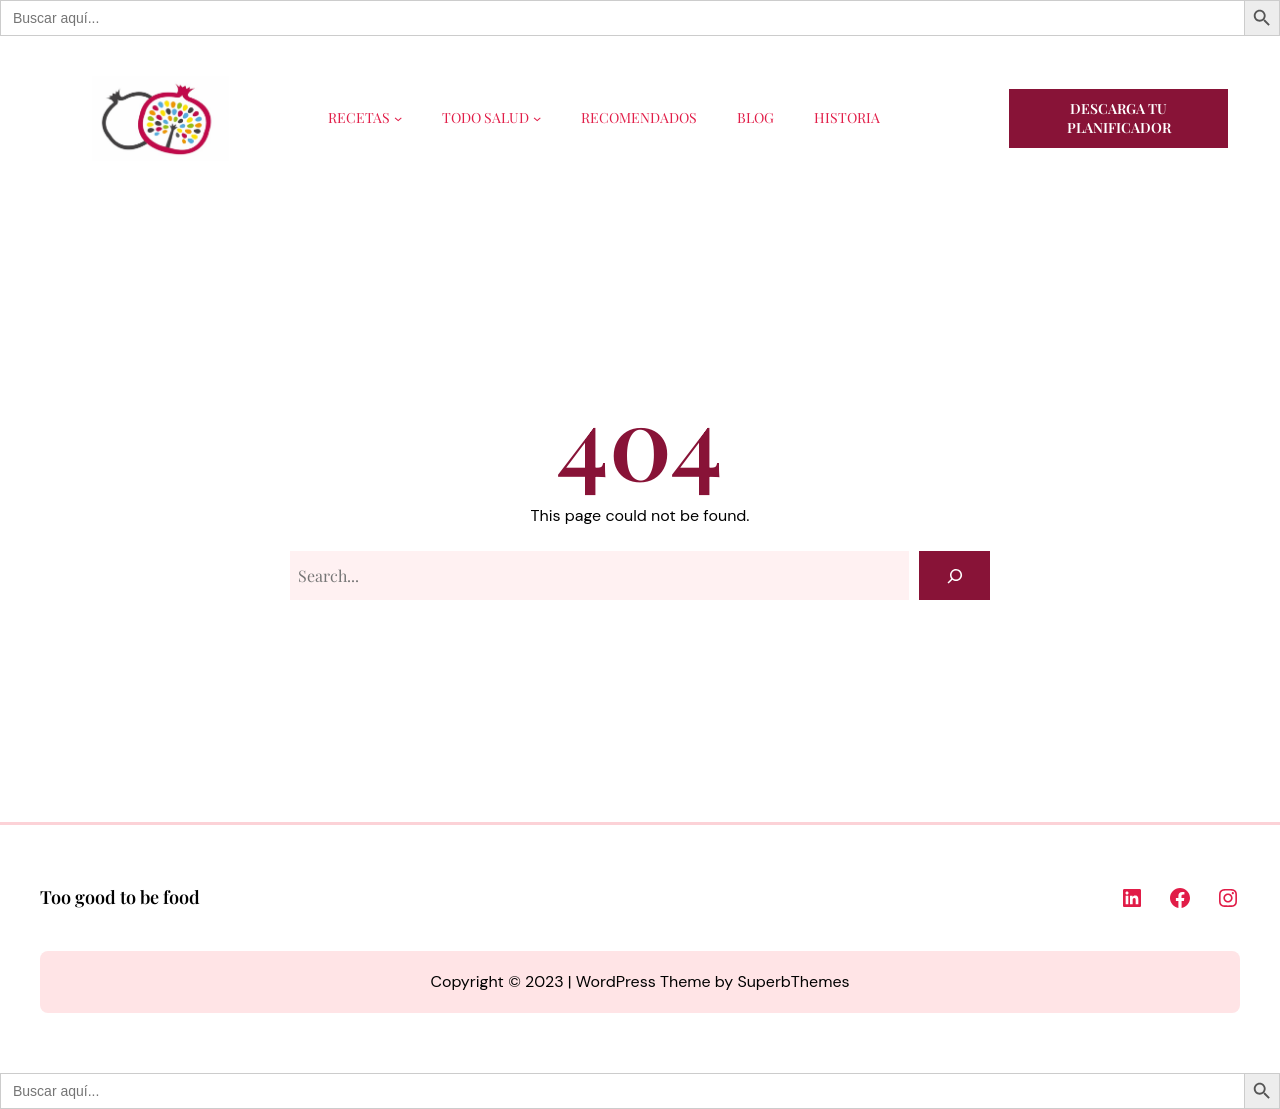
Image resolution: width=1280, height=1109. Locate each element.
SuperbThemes (793, 981)
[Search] (954, 575)
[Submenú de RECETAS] (398, 118)
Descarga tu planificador (1119, 118)
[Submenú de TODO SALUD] (537, 118)
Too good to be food (120, 897)
